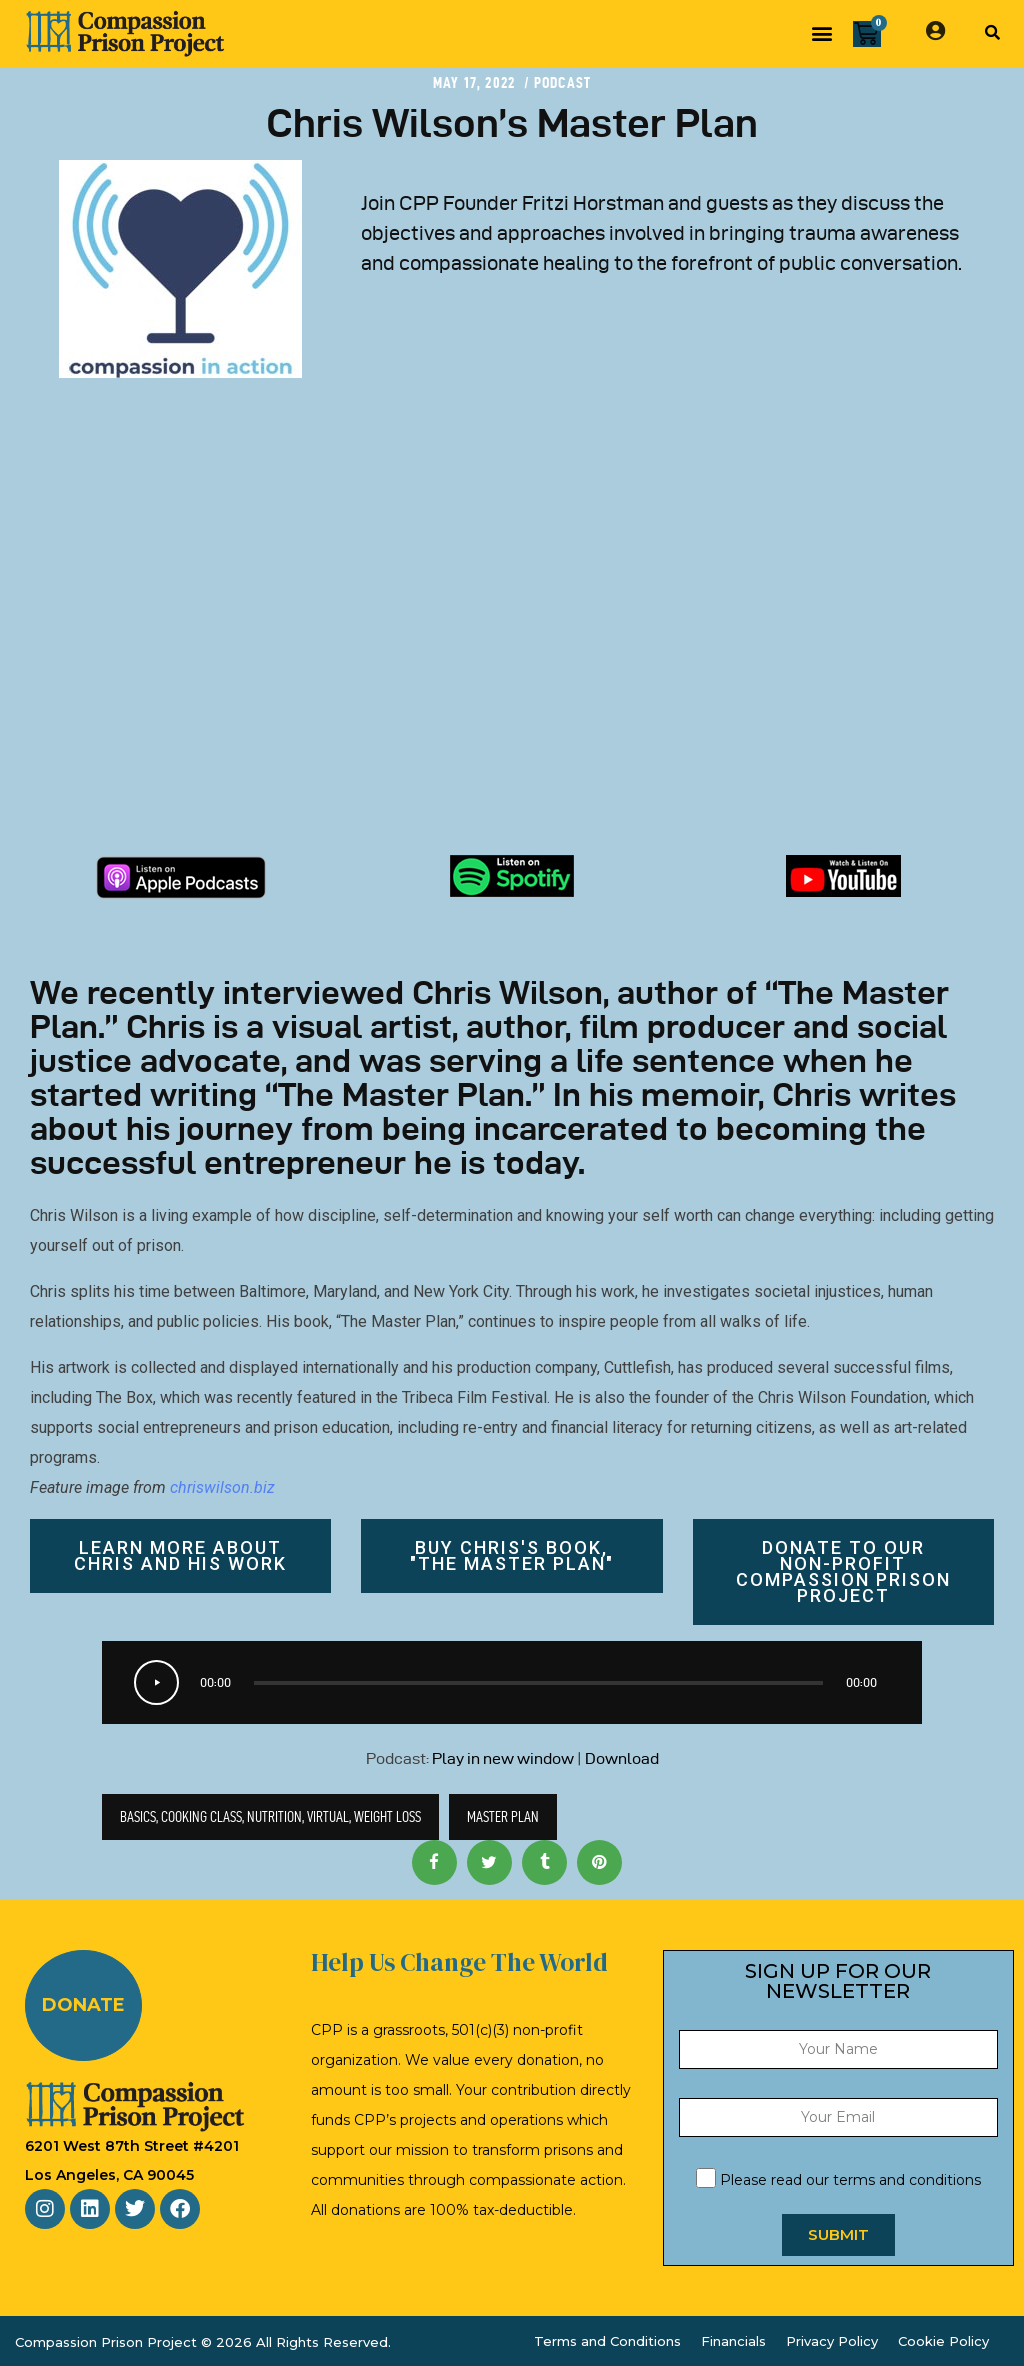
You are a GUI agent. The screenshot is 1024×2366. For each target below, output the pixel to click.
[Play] (156, 1682)
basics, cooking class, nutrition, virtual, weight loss (270, 1816)
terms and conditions (907, 2180)
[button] (821, 33)
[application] (511, 1682)
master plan (503, 1816)
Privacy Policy (832, 2341)
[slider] (538, 1683)
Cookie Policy (943, 2341)
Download (622, 1758)
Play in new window (503, 1758)
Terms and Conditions (607, 2341)
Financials (733, 2341)
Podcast (562, 82)
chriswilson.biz (222, 1487)
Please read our (838, 2180)
